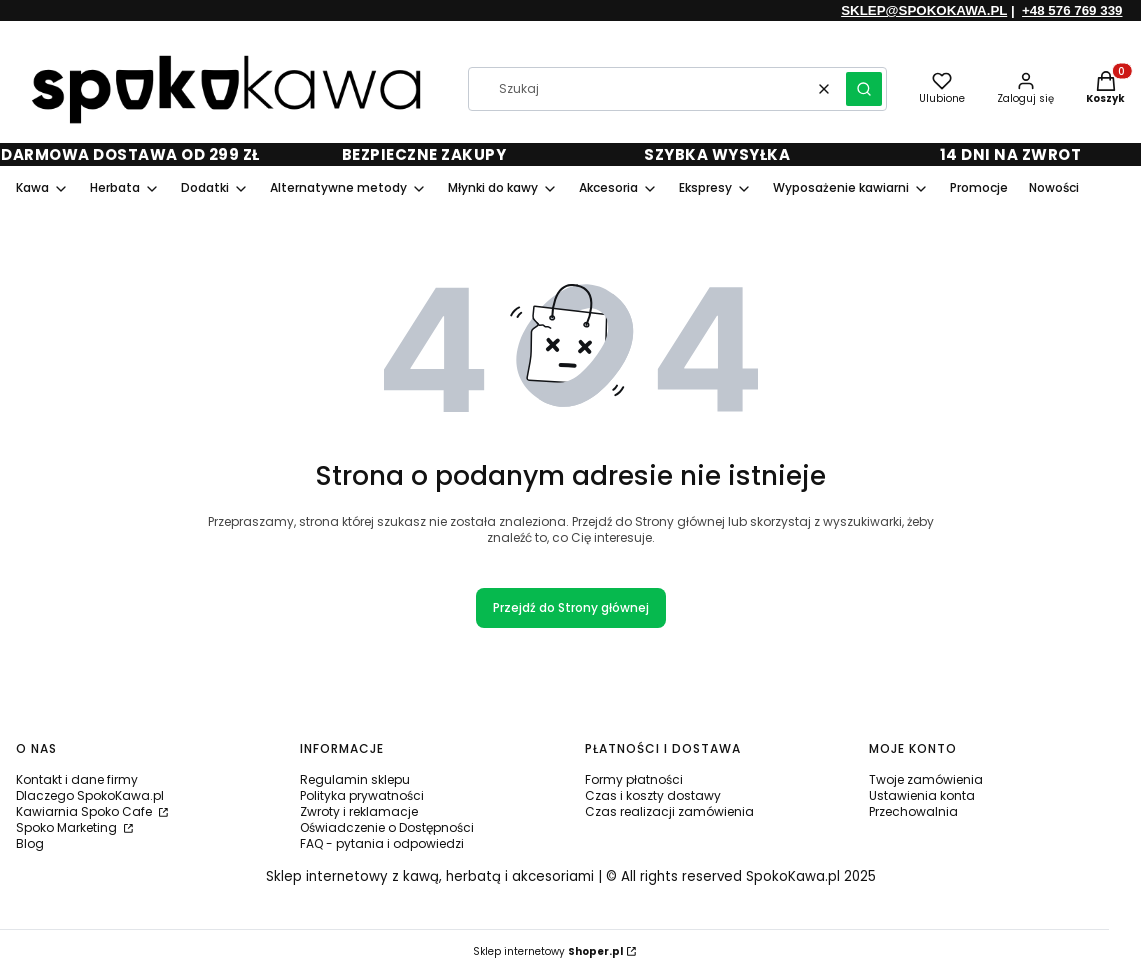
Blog (30, 843)
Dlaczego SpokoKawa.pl (90, 795)
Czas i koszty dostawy (653, 795)
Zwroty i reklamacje (359, 811)
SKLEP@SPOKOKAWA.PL (924, 10)
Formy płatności (634, 779)
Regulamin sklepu (355, 779)
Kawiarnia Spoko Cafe (85, 811)
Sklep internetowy (548, 951)
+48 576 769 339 (1072, 10)
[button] (864, 89)
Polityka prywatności (362, 795)
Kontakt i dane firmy (77, 779)
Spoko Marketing (68, 827)
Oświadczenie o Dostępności (387, 827)
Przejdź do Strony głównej (571, 607)
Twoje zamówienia (926, 779)
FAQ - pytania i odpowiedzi (382, 843)
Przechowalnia (913, 811)
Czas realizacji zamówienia (669, 811)
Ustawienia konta (922, 795)
